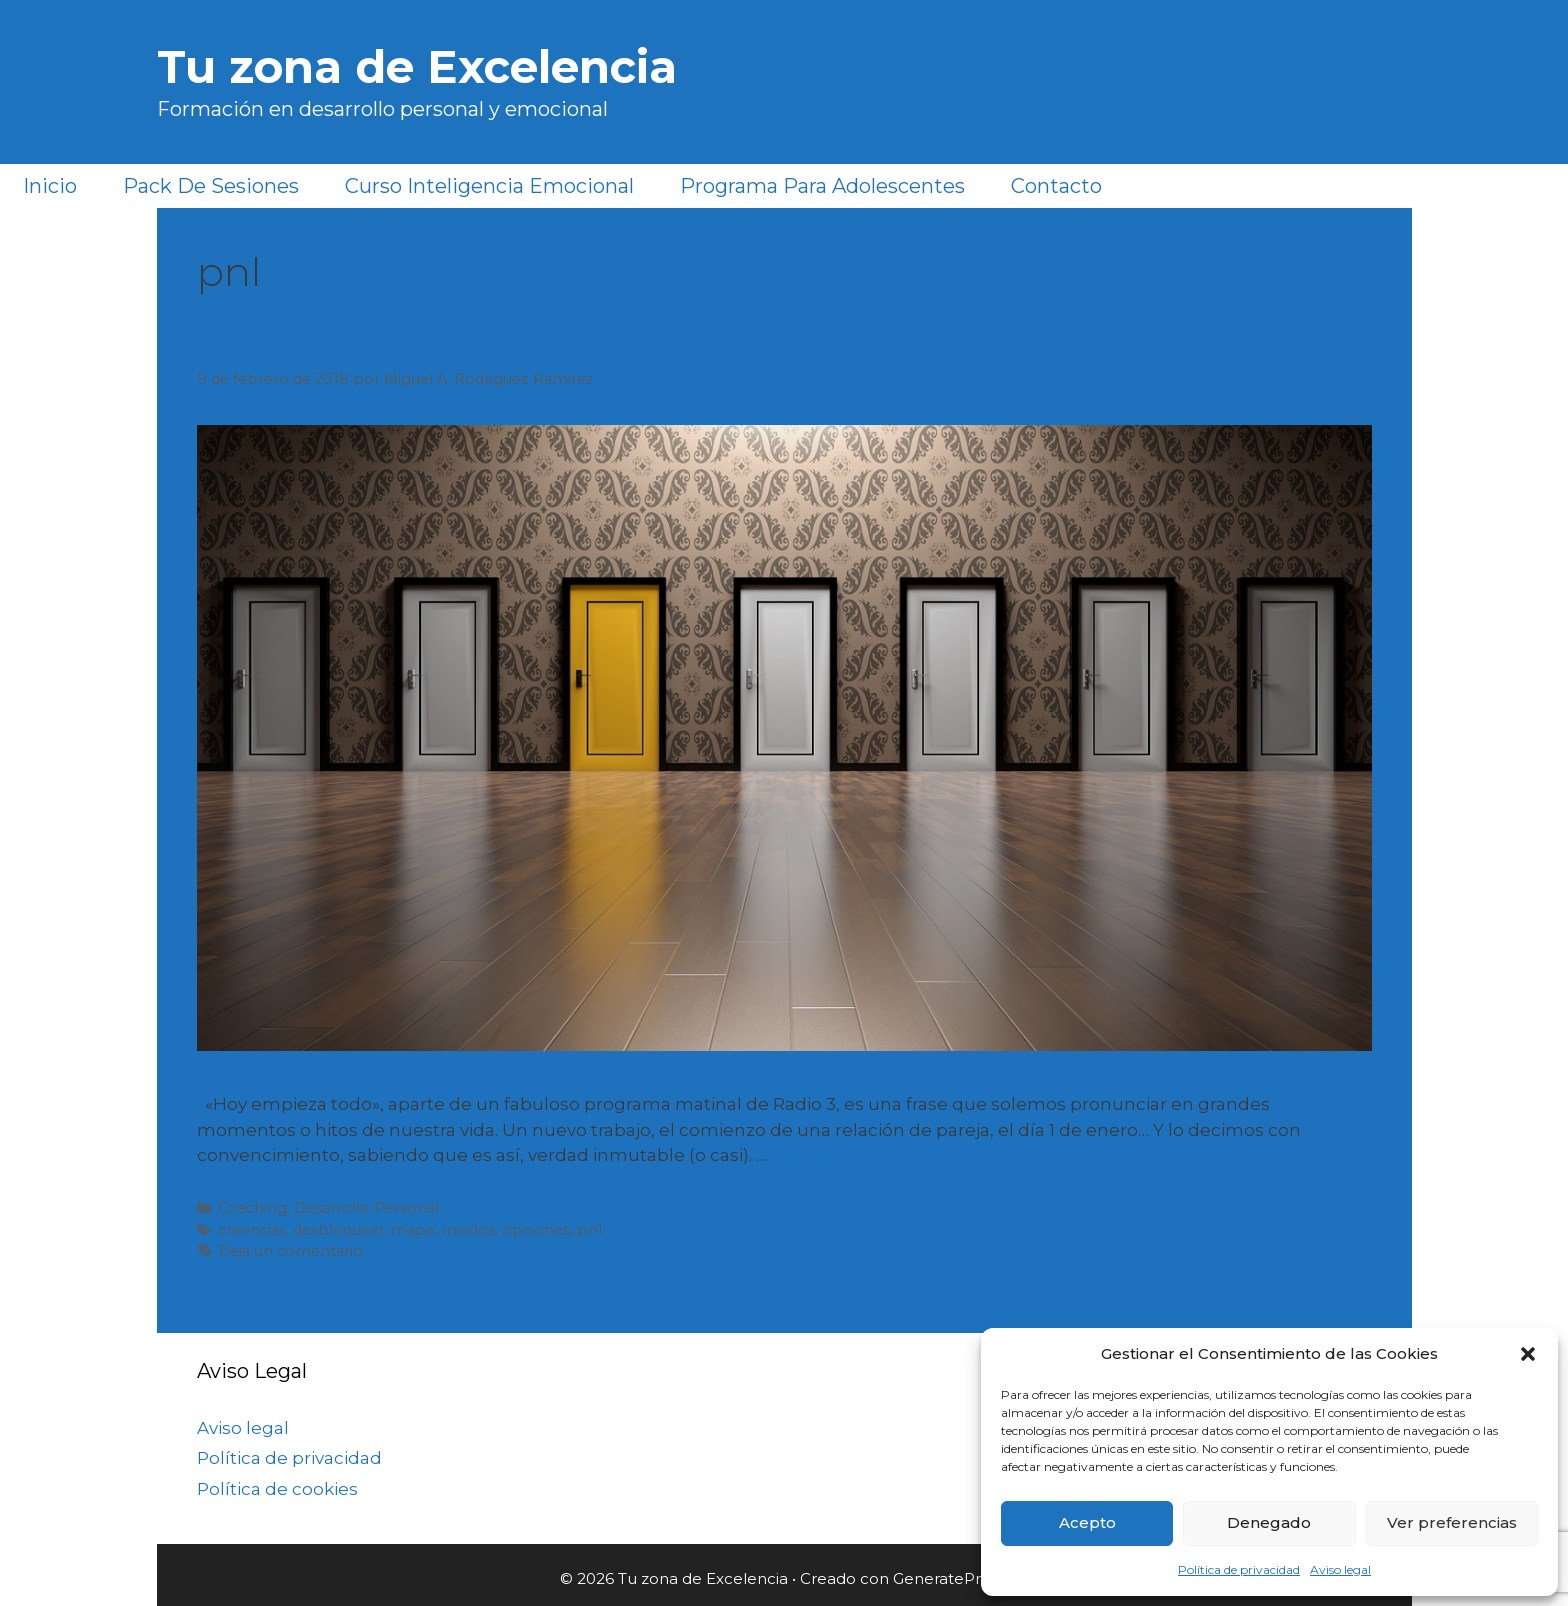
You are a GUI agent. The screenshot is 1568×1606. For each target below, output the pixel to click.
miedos (468, 1230)
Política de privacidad (1239, 1569)
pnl (589, 1230)
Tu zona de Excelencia (417, 66)
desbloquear (338, 1230)
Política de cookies (277, 1489)
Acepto (1087, 1522)
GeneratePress (949, 1578)
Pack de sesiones (211, 186)
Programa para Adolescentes (822, 186)
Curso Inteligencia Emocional (489, 186)
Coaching (252, 1208)
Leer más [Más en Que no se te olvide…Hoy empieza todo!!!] (811, 1155)
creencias (252, 1230)
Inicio (50, 186)
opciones (536, 1230)
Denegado (1269, 1522)
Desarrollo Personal (366, 1208)
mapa (412, 1230)
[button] (1528, 1354)
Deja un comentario (290, 1251)
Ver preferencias (1452, 1522)
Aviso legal (1340, 1569)
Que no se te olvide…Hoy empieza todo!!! (491, 343)
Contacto (1056, 186)
